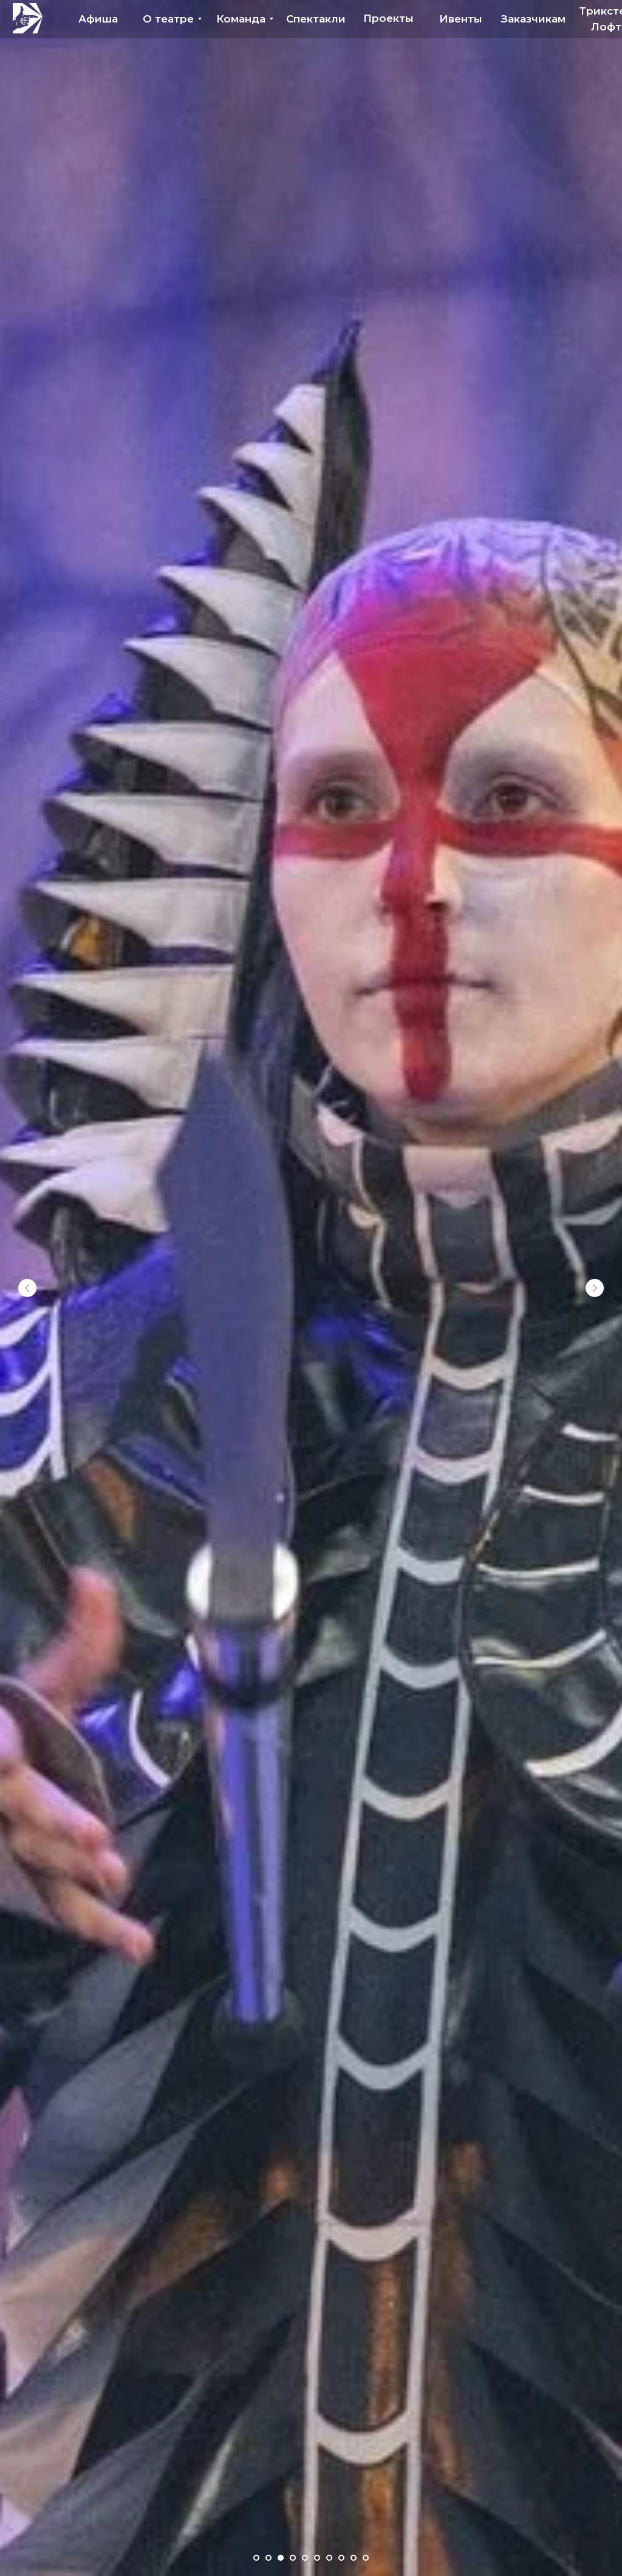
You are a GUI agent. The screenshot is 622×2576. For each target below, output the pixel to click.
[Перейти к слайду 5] (305, 2558)
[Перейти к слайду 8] (341, 2558)
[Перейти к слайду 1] (256, 2558)
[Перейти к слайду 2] (268, 2558)
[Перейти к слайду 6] (317, 2558)
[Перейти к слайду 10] (366, 2558)
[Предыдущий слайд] (27, 1288)
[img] (28, 18)
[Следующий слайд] (595, 1288)
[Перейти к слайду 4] (293, 2558)
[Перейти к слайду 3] (281, 2558)
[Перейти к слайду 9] (353, 2558)
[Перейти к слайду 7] (329, 2558)
